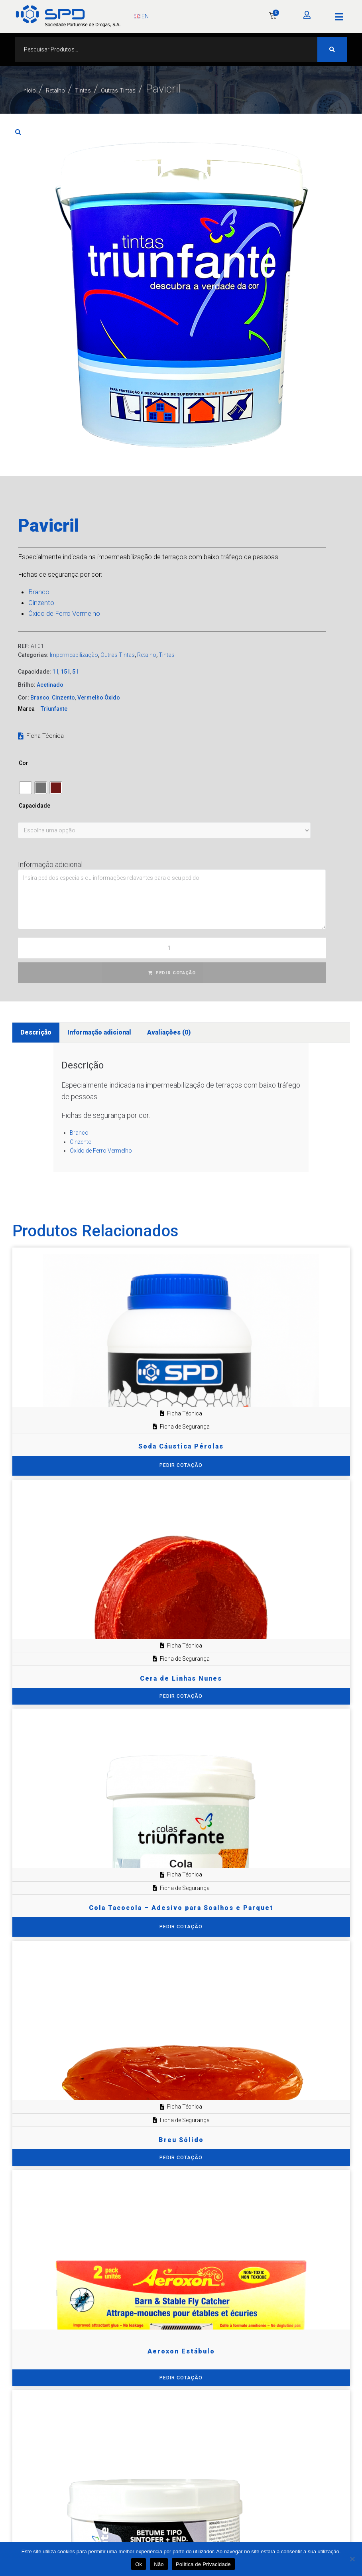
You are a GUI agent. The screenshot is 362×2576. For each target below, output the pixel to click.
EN (141, 16)
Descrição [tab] (35, 1032)
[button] (339, 17)
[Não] (352, 2559)
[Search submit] (332, 49)
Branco (38, 592)
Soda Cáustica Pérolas (181, 1446)
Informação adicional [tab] (99, 1032)
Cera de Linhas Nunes (181, 1678)
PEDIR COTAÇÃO (175, 973)
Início (35, 88)
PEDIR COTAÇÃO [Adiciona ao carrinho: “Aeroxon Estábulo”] (181, 2378)
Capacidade (34, 805)
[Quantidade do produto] (172, 948)
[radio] (25, 788)
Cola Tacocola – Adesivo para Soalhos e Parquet (181, 1908)
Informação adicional (50, 864)
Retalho (76, 88)
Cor (23, 763)
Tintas (119, 88)
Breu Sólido (181, 2140)
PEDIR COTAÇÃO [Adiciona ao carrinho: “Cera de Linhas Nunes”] (181, 1696)
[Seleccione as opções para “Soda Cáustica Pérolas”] (181, 1465)
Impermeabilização (74, 655)
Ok (138, 2564)
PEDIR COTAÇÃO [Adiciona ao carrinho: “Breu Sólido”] (181, 2157)
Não (159, 2564)
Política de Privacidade (203, 2564)
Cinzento (41, 603)
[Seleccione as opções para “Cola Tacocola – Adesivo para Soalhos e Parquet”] (181, 1927)
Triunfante (54, 709)
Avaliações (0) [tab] (169, 1032)
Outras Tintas (176, 88)
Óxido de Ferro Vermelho (64, 613)
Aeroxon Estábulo (181, 2351)
